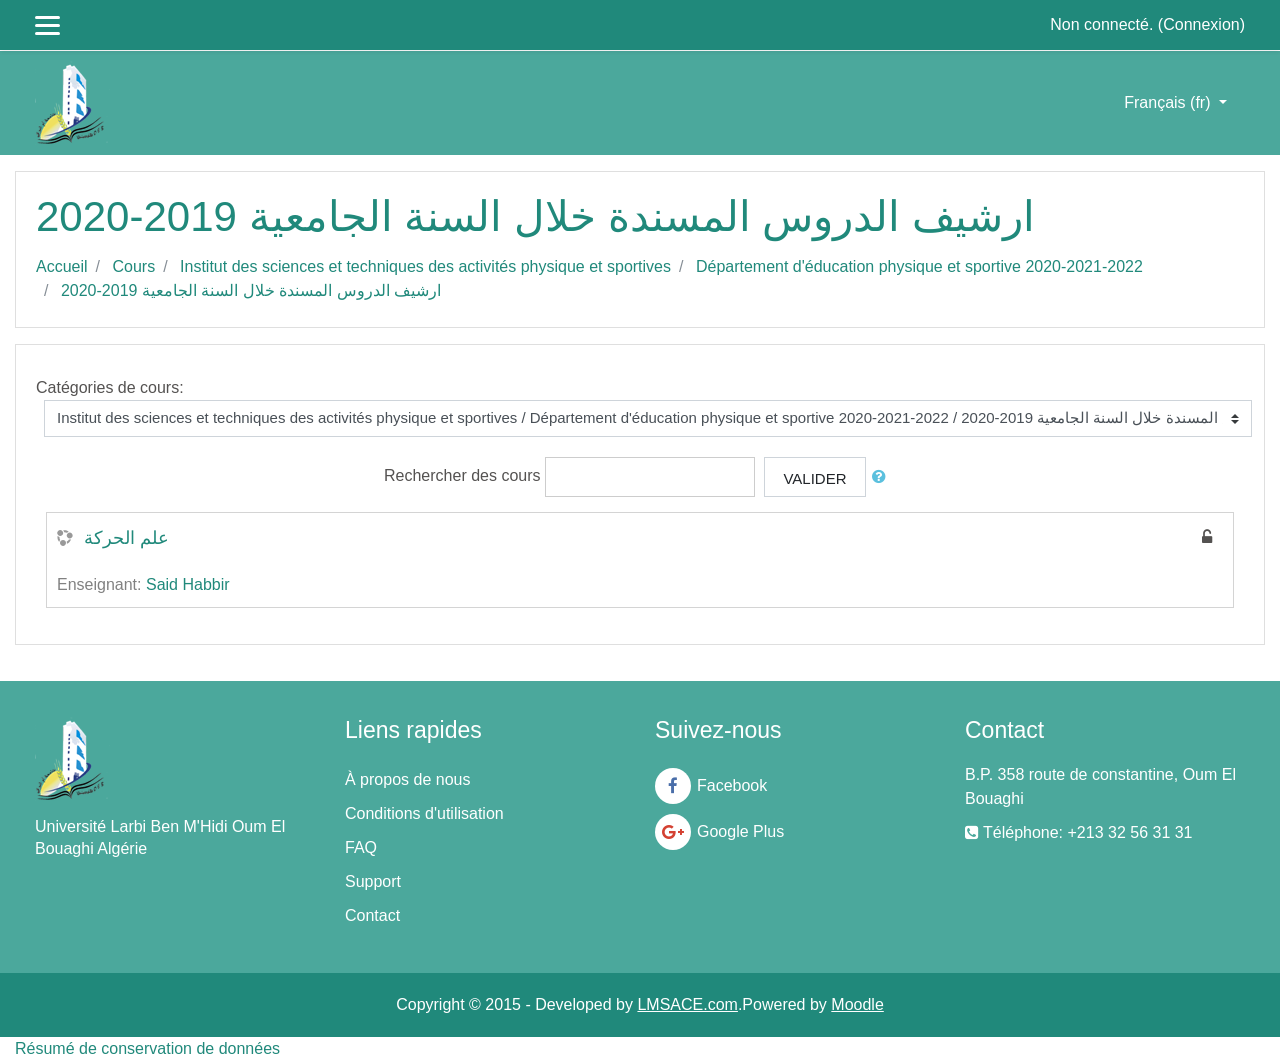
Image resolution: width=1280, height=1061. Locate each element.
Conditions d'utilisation (424, 813)
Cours (133, 266)
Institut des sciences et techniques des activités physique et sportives (425, 266)
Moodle (857, 1004)
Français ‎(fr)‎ (1169, 102)
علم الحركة (126, 538)
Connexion (1201, 24)
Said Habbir (188, 584)
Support (373, 881)
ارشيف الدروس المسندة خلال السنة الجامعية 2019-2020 (251, 290)
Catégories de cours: (110, 387)
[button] (883, 477)
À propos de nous (407, 779)
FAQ (361, 847)
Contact (372, 915)
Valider (814, 478)
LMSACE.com (687, 1004)
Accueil (62, 266)
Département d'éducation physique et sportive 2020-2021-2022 (919, 266)
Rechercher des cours (462, 475)
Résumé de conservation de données (147, 1048)
